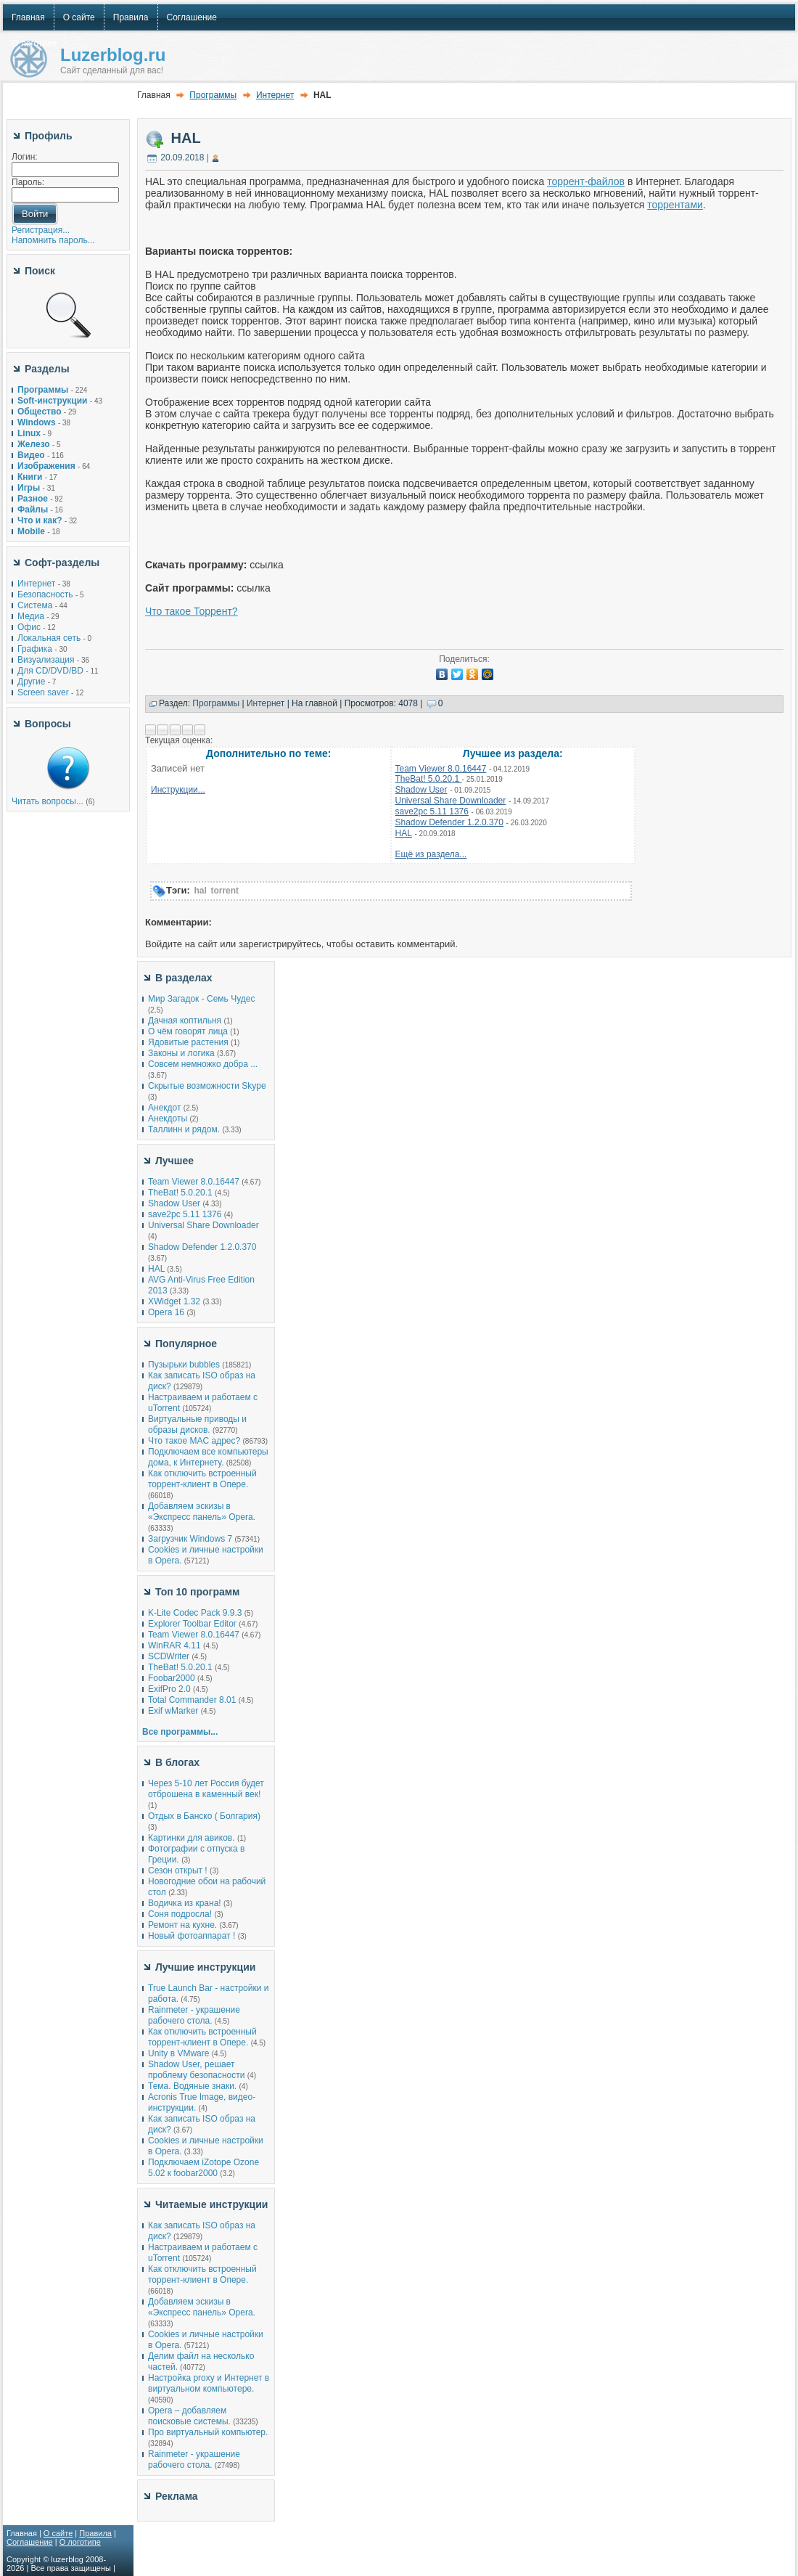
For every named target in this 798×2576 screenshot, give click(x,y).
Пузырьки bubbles (184, 1364)
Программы (212, 95)
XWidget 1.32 (174, 1301)
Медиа (30, 616)
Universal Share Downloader (450, 801)
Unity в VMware (180, 2053)
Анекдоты (167, 1118)
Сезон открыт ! (177, 1870)
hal (200, 891)
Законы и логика (181, 1053)
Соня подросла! (180, 1914)
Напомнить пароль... (53, 240)
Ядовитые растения (188, 1042)
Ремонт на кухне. (182, 1925)
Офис (29, 627)
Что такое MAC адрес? (194, 1441)
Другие (31, 681)
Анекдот (164, 1108)
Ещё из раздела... (431, 854)
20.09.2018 (182, 157)
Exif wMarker (173, 1711)
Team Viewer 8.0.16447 (441, 769)
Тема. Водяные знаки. (192, 2086)
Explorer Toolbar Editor (192, 1624)
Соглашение (30, 2542)
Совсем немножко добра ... (203, 1064)
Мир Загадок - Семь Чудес (201, 999)
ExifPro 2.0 (169, 1689)
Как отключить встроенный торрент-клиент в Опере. (202, 1478)
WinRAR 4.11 (174, 1645)
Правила (95, 2533)
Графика (34, 649)
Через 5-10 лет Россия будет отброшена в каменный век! (206, 1788)
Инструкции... (178, 790)
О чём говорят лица (188, 1031)
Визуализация (46, 660)
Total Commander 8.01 (192, 1700)
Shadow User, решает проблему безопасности (196, 2069)
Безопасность (45, 594)
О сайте (58, 2533)
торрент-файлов (586, 181)
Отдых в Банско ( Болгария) (204, 1816)
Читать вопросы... (47, 801)
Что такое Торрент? (191, 611)
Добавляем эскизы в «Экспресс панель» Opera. (201, 1511)
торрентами (675, 204)
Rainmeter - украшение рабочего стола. (194, 2015)
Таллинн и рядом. (184, 1129)
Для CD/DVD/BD (50, 671)
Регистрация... (41, 230)
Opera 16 (166, 1312)
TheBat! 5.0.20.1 (428, 779)
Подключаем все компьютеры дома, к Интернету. (208, 1457)
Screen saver (43, 692)
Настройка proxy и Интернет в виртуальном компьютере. (208, 2383)
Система (34, 605)
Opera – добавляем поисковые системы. (189, 2415)
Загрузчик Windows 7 (190, 1539)
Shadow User (421, 790)
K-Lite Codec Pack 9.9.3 (195, 1613)
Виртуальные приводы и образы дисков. (197, 1424)
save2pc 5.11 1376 (432, 811)
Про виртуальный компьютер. (208, 2432)
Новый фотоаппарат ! (191, 1936)
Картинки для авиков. (191, 1838)
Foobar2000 (171, 1678)
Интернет (36, 583)
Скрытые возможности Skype (207, 1086)
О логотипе (80, 2542)
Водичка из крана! (184, 1903)
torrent (224, 891)
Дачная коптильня (184, 1020)
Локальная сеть (49, 638)
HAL (186, 138)
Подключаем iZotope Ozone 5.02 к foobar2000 (203, 2167)
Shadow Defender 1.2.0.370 (449, 822)
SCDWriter (168, 1656)
